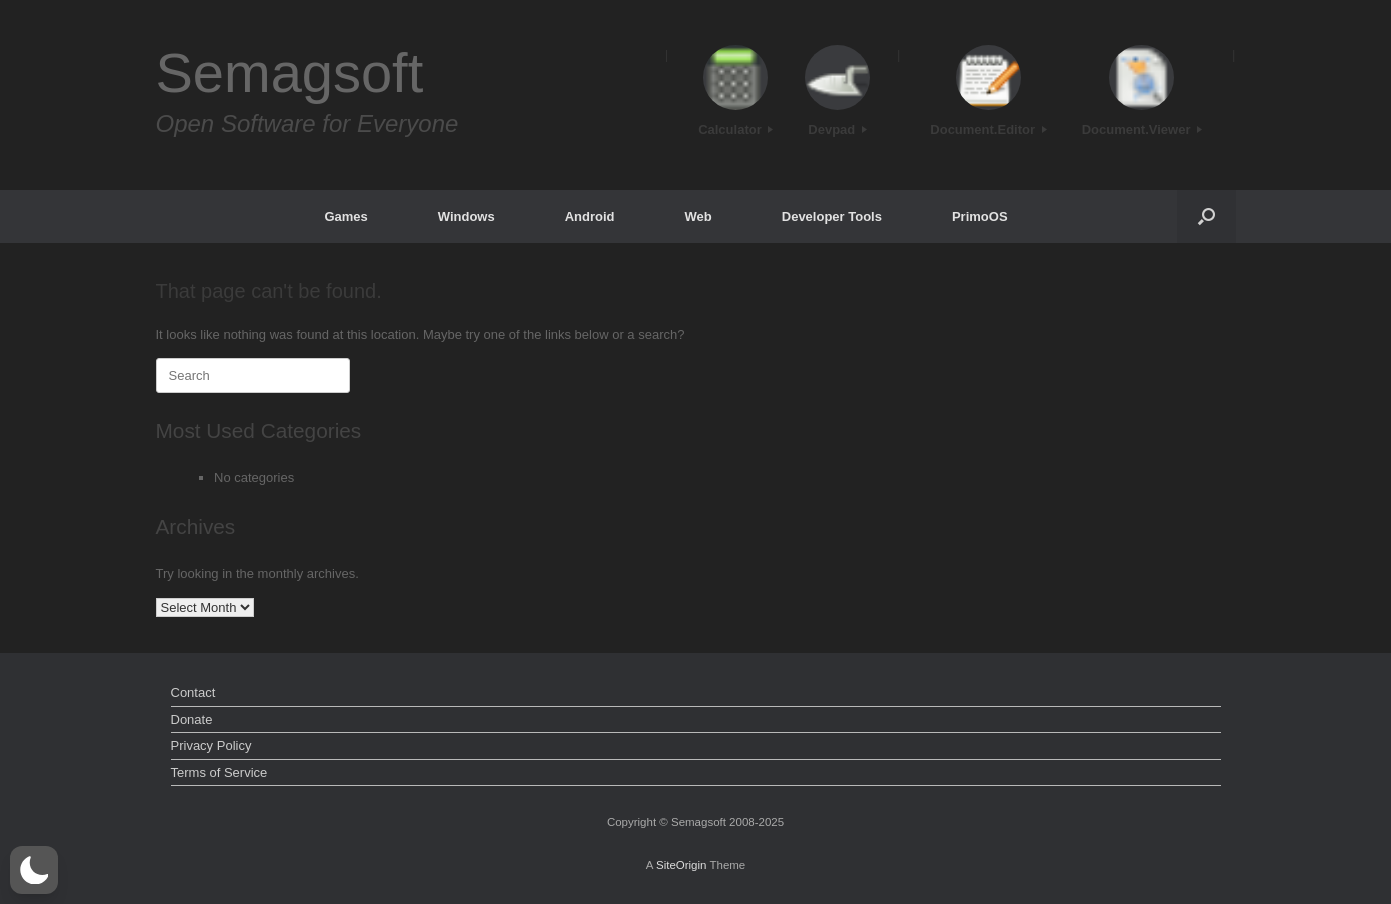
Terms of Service (219, 772)
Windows (466, 216)
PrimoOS (980, 216)
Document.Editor (988, 129)
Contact (193, 692)
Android (590, 216)
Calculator (735, 129)
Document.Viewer (1142, 129)
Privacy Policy (211, 745)
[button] (1206, 216)
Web (698, 216)
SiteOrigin (681, 865)
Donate (192, 719)
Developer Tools (832, 216)
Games (345, 216)
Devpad (837, 129)
